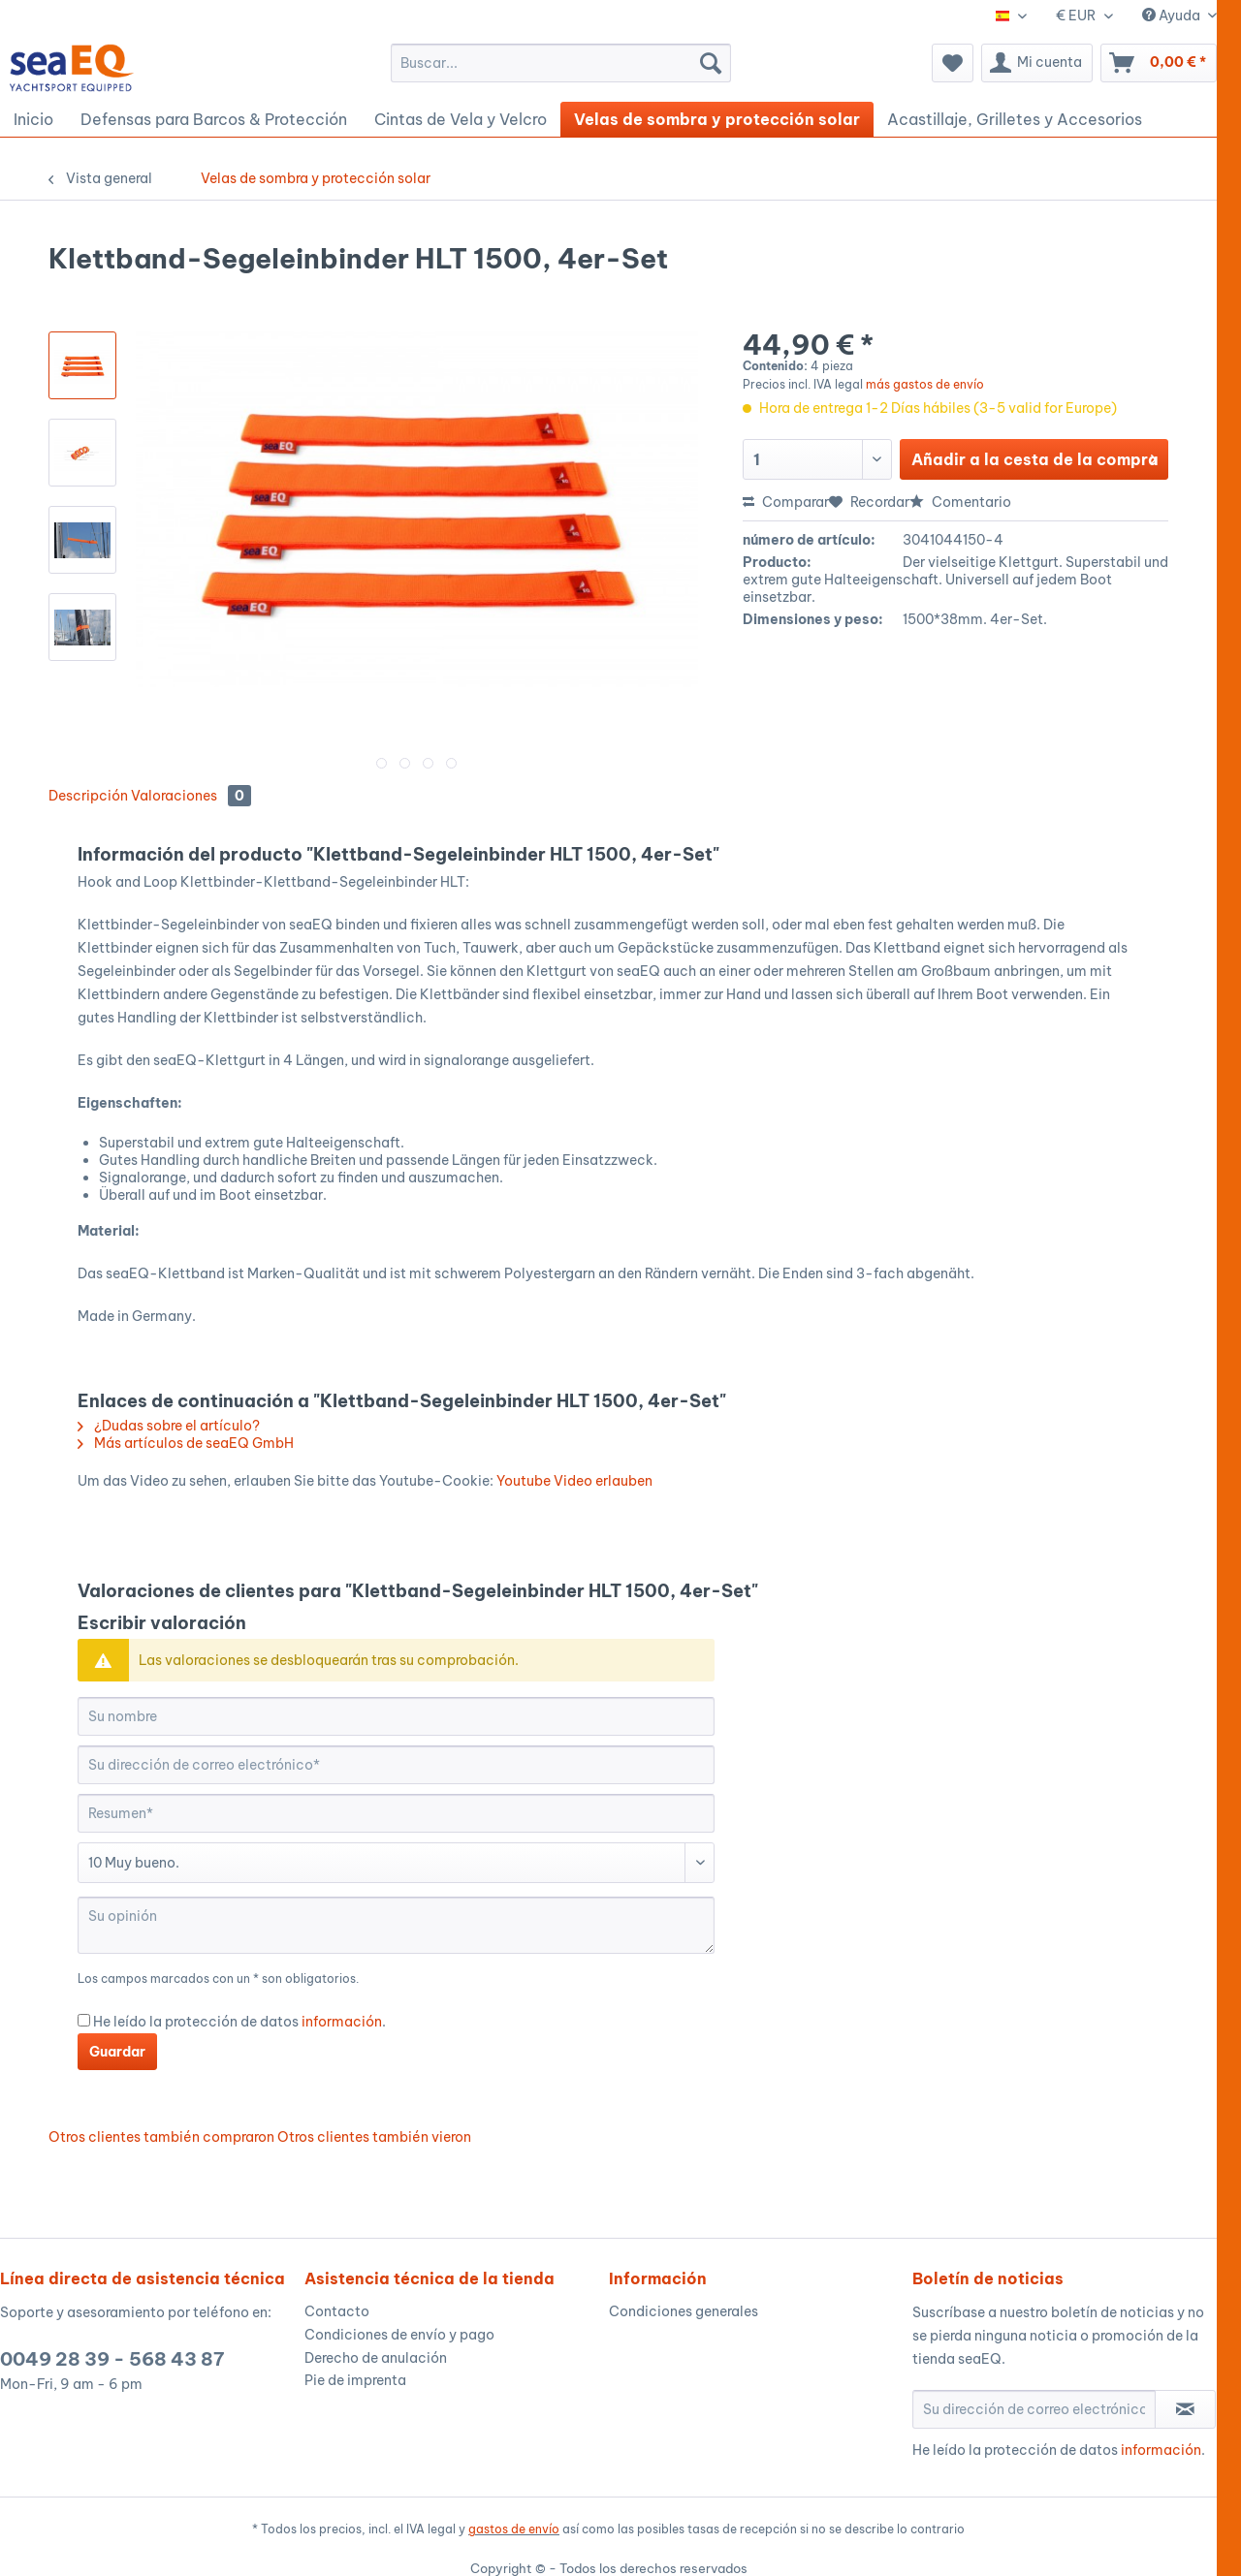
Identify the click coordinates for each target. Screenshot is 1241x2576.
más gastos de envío (925, 384)
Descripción (88, 795)
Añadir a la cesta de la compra (1035, 456)
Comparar (786, 502)
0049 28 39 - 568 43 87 (112, 2359)
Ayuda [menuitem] (1172, 15)
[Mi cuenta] (1037, 63)
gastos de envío (513, 2529)
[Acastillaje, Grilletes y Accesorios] (1015, 119)
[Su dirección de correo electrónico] (396, 1764)
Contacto (336, 2311)
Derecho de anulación (375, 2358)
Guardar (117, 2051)
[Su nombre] (396, 1716)
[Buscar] (710, 63)
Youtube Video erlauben (574, 1481)
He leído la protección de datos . (239, 2021)
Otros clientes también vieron (374, 2137)
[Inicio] (33, 119)
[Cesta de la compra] (1158, 63)
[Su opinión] (396, 1925)
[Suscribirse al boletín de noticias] (1185, 2409)
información (342, 2021)
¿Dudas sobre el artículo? (169, 1425)
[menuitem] (561, 63)
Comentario (960, 502)
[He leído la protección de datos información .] (84, 2020)
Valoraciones (191, 795)
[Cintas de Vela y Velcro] (460, 119)
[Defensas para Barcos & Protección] (214, 119)
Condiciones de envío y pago (399, 2334)
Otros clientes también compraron (161, 2137)
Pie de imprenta (355, 2380)
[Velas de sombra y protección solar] (717, 119)
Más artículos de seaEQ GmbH (186, 1443)
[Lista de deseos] (952, 63)
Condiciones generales (683, 2311)
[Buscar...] (561, 63)
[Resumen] (396, 1813)
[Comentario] (396, 1862)
